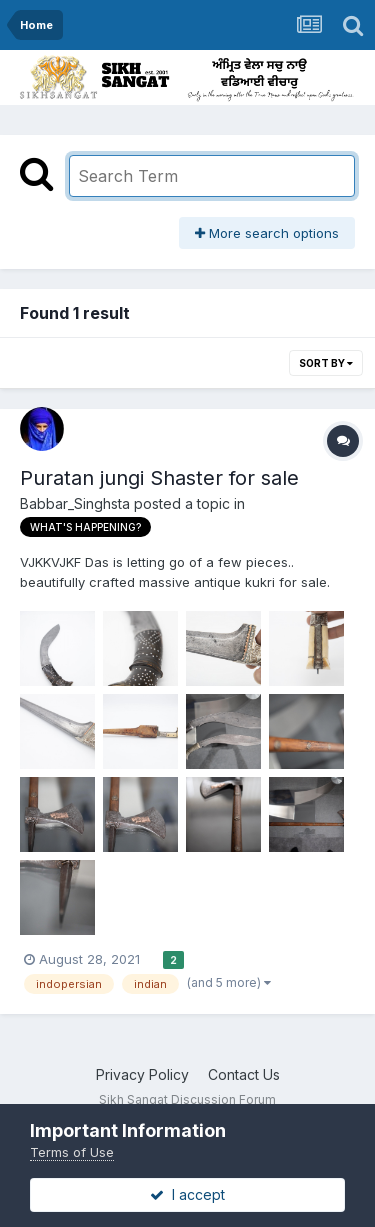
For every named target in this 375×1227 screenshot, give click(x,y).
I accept (187, 1194)
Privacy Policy (142, 1074)
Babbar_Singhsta (75, 503)
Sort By (326, 363)
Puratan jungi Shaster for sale (159, 478)
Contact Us (244, 1074)
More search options (267, 233)
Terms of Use (72, 1152)
